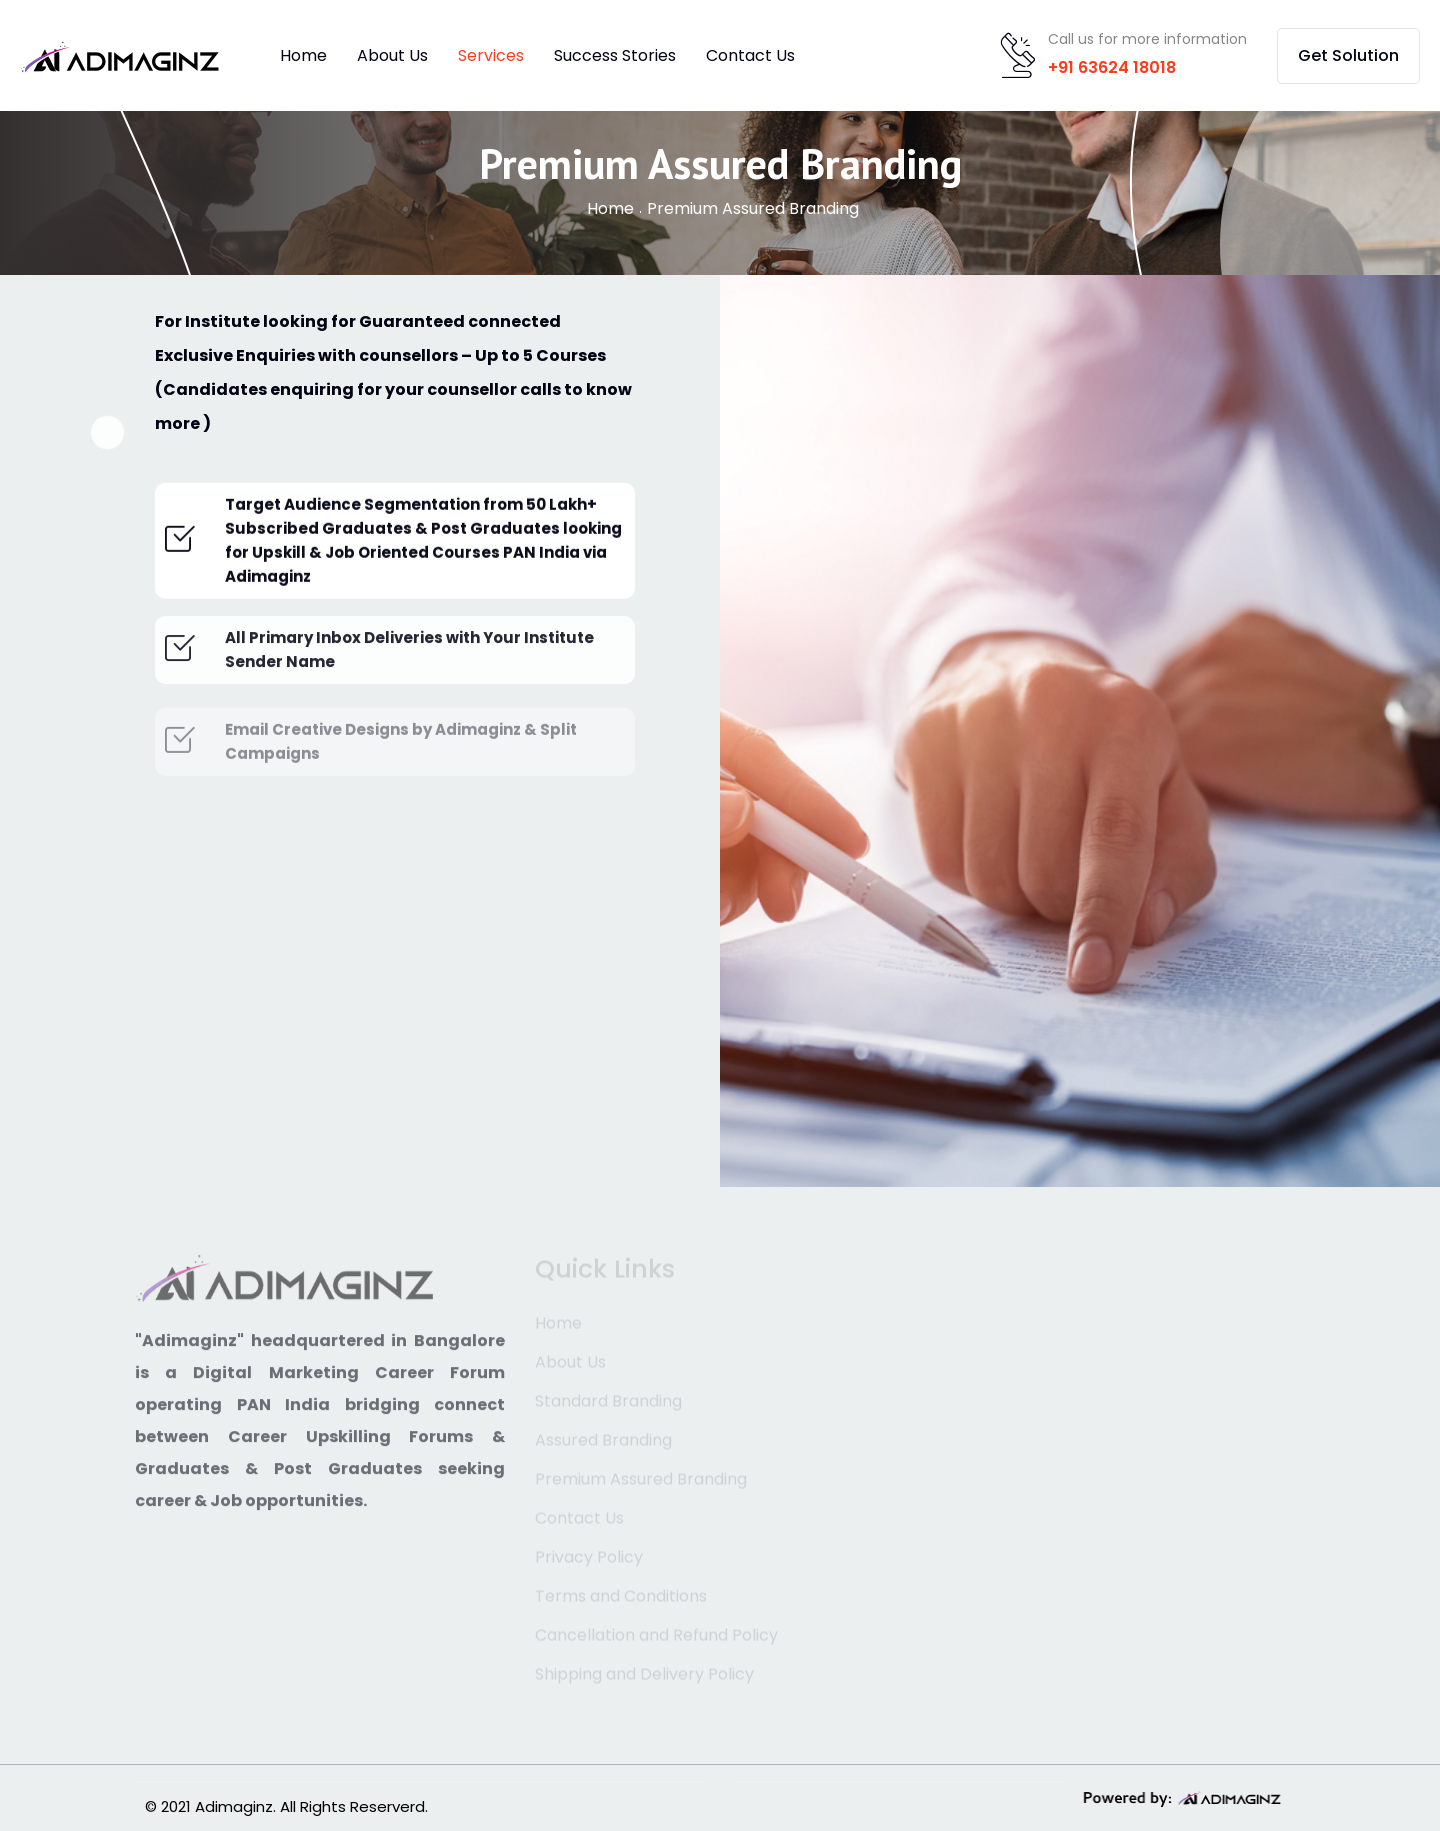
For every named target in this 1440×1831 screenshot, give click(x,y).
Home (303, 55)
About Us (392, 55)
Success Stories (615, 55)
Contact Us (750, 55)
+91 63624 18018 (1112, 67)
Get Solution (1348, 55)
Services (491, 55)
